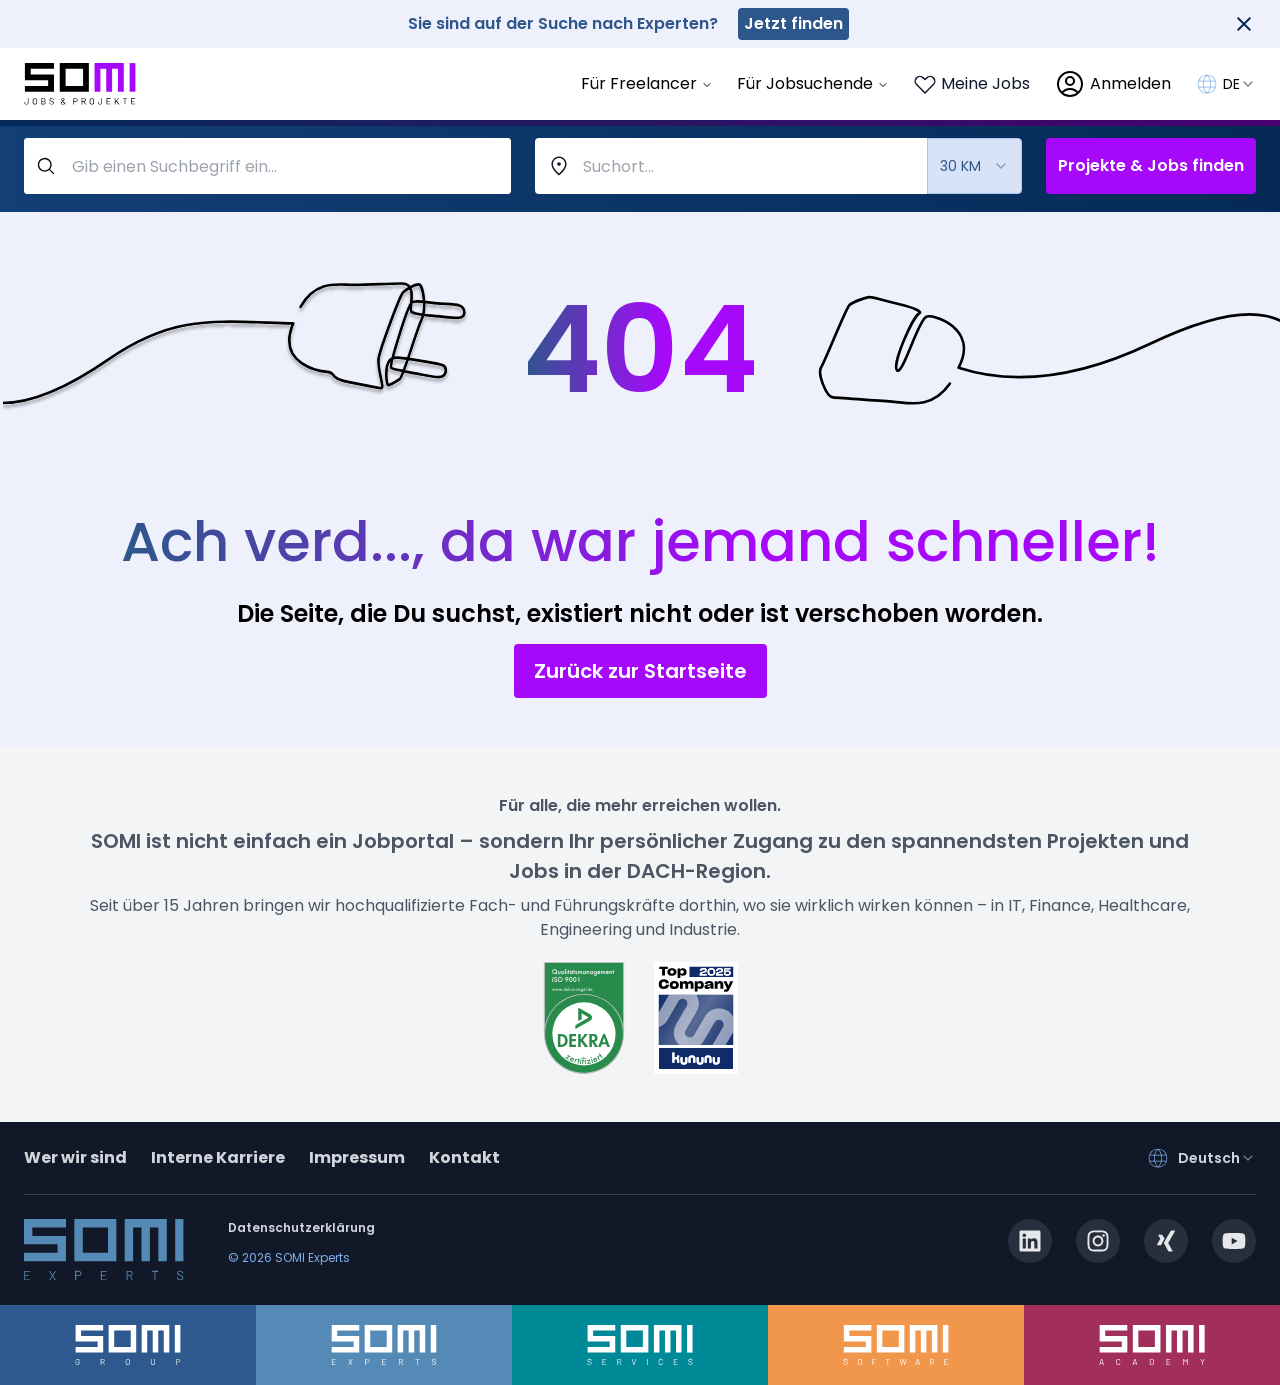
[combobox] (1239, 84)
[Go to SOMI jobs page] (80, 84)
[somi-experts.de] (384, 1345)
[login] (1112, 84)
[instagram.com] (1098, 1241)
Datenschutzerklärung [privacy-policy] (301, 1227)
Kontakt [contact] (464, 1157)
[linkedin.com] (1030, 1241)
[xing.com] (1166, 1241)
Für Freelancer (647, 83)
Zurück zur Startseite (640, 671)
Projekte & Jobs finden (1151, 165)
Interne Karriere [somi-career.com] (218, 1157)
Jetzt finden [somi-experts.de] (793, 23)
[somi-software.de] (896, 1345)
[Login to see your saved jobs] (971, 84)
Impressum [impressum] (357, 1157)
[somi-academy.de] (1152, 1345)
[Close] (1244, 24)
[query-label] (267, 166)
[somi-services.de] (640, 1345)
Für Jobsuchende (813, 83)
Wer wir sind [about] (75, 1157)
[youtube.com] (1234, 1241)
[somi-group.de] (128, 1345)
